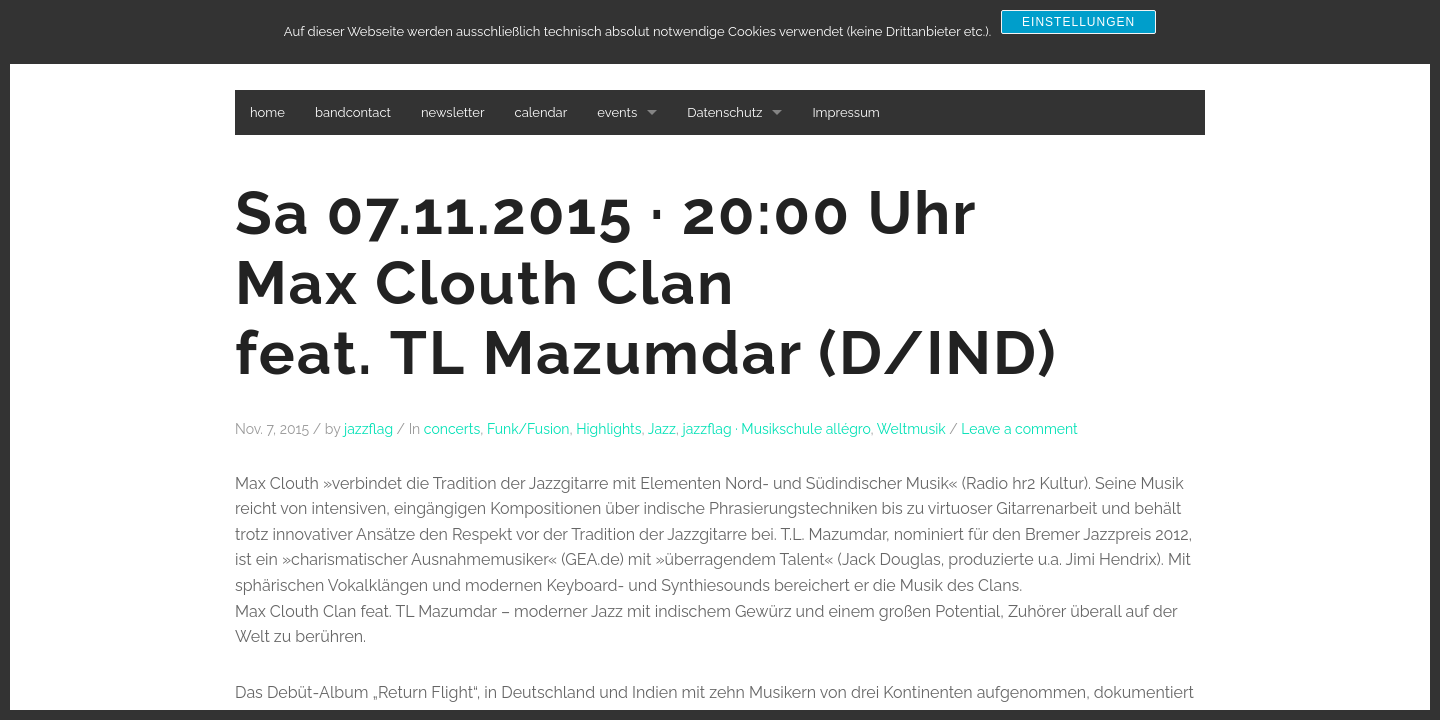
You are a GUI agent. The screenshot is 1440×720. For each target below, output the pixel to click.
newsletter (453, 112)
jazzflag (368, 429)
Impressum (845, 112)
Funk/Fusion (528, 429)
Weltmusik (911, 429)
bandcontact (353, 112)
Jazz (662, 429)
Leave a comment (1019, 429)
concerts (452, 429)
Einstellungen (1078, 22)
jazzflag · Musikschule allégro (777, 429)
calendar (541, 112)
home (267, 112)
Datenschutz (724, 112)
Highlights (608, 429)
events (617, 112)
